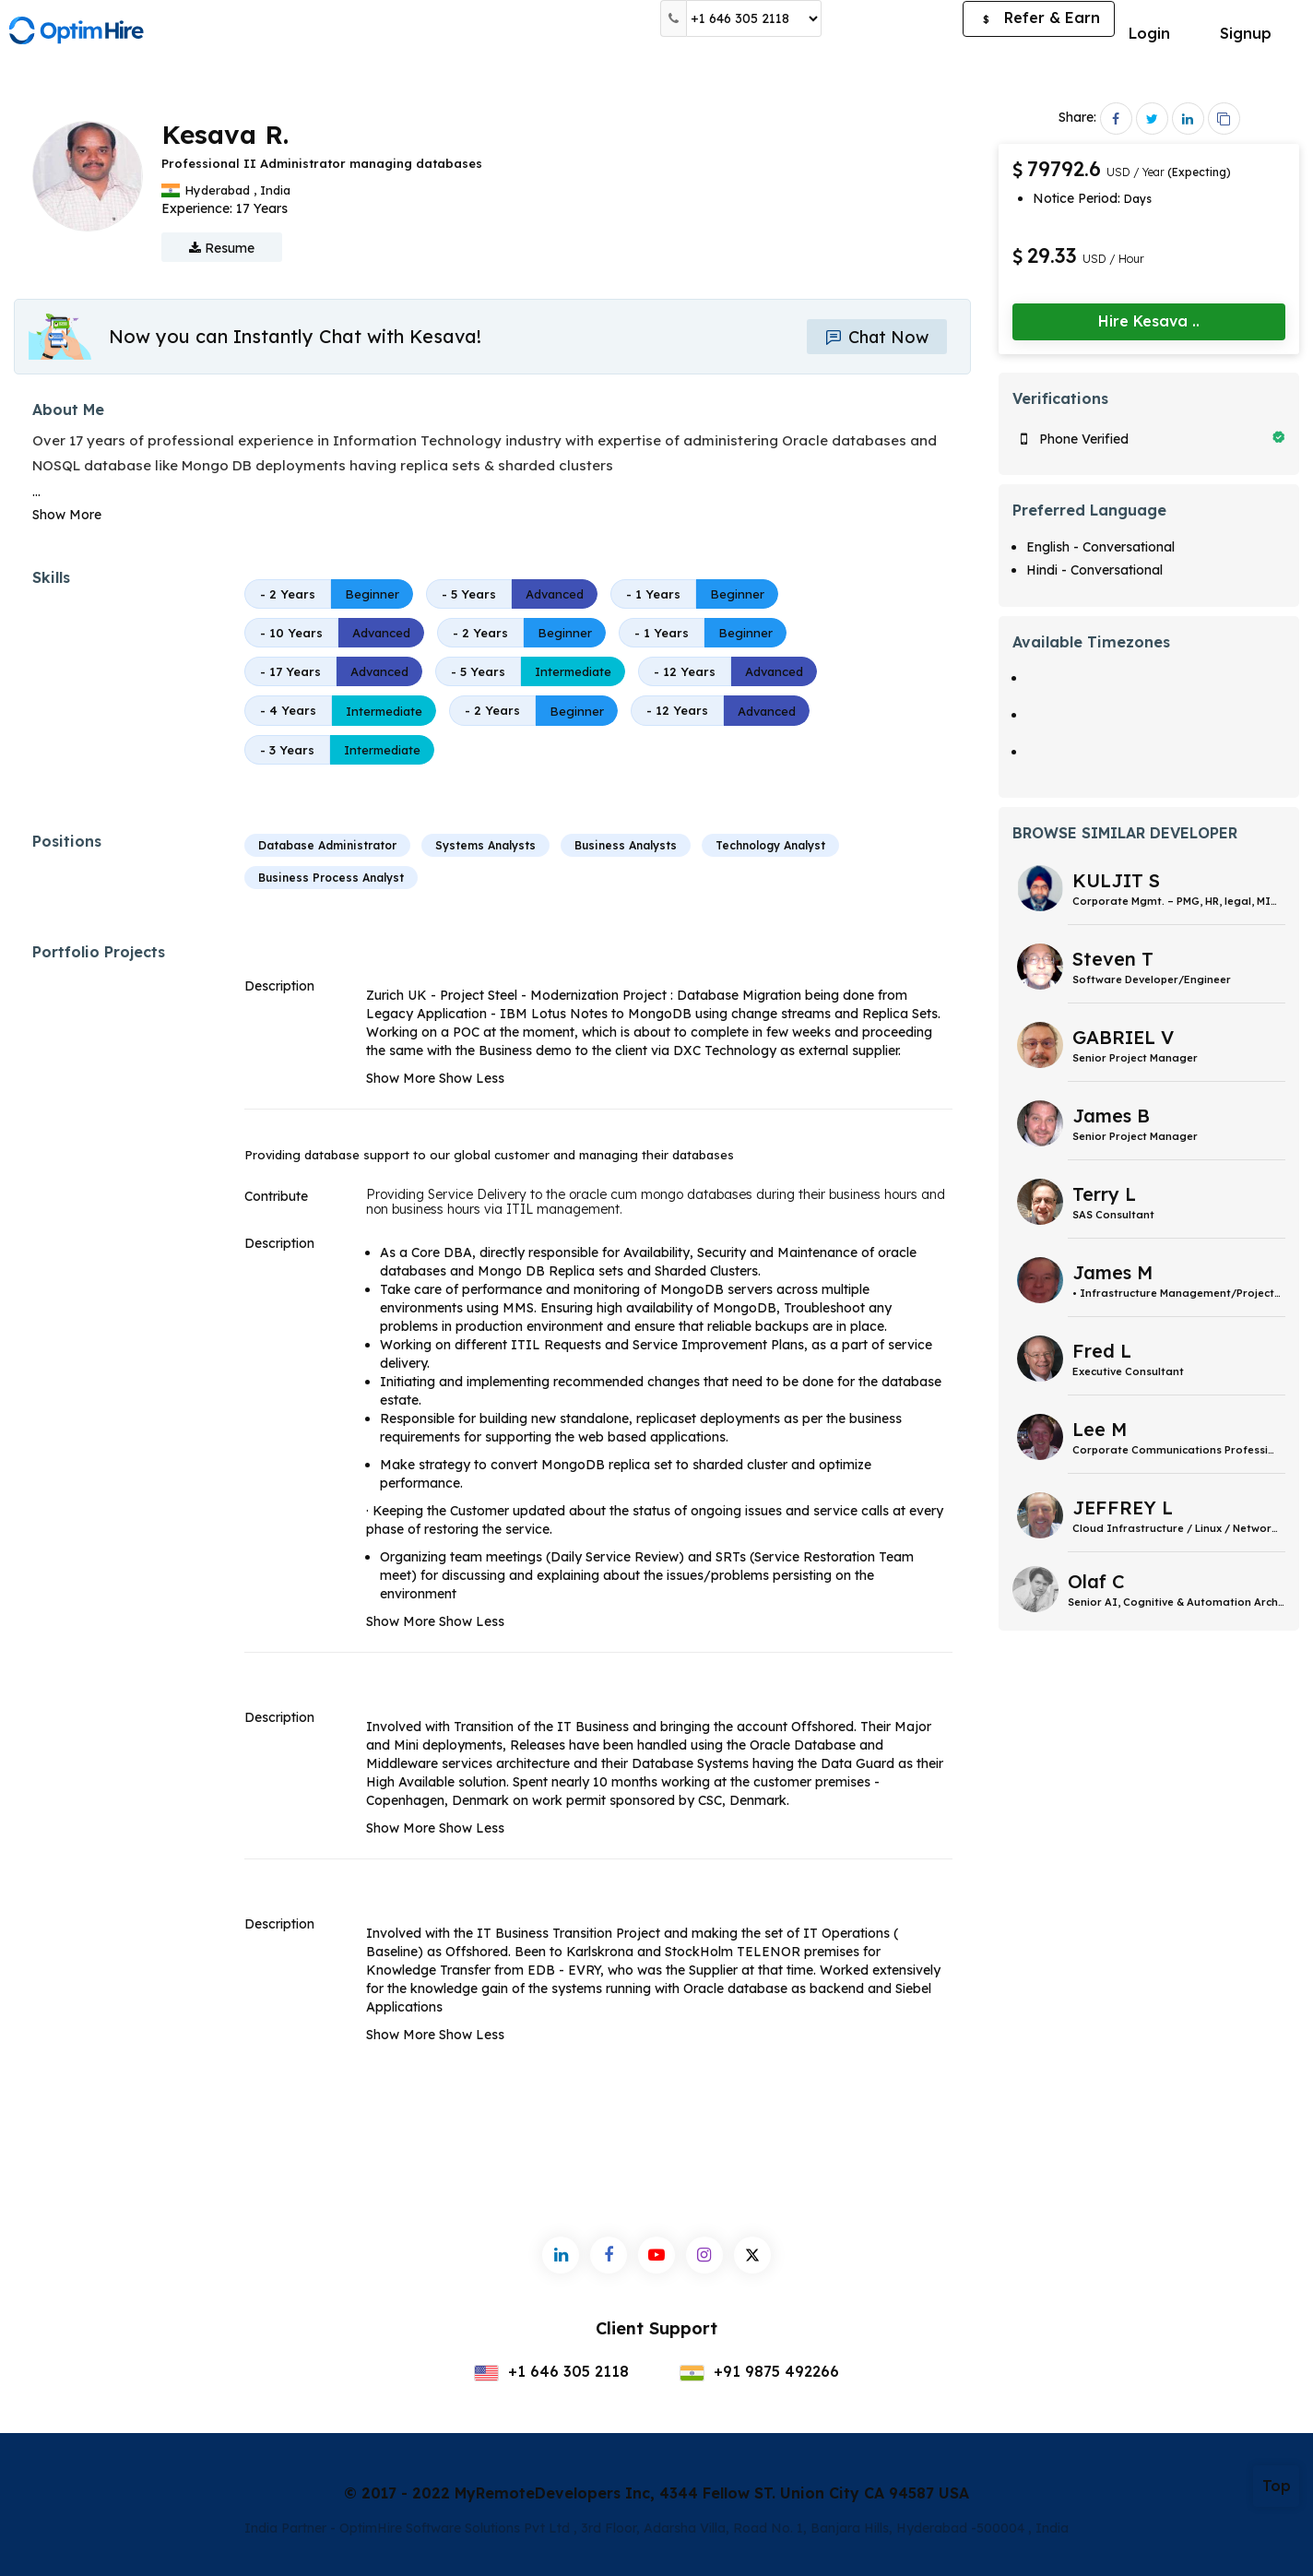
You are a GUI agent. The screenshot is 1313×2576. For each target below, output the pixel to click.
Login (1149, 33)
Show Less (471, 1078)
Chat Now (877, 337)
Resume (221, 248)
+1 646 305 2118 (551, 2371)
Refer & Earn (1038, 19)
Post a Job (892, 18)
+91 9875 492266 (759, 2371)
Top (1276, 2485)
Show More (66, 514)
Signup (1246, 33)
